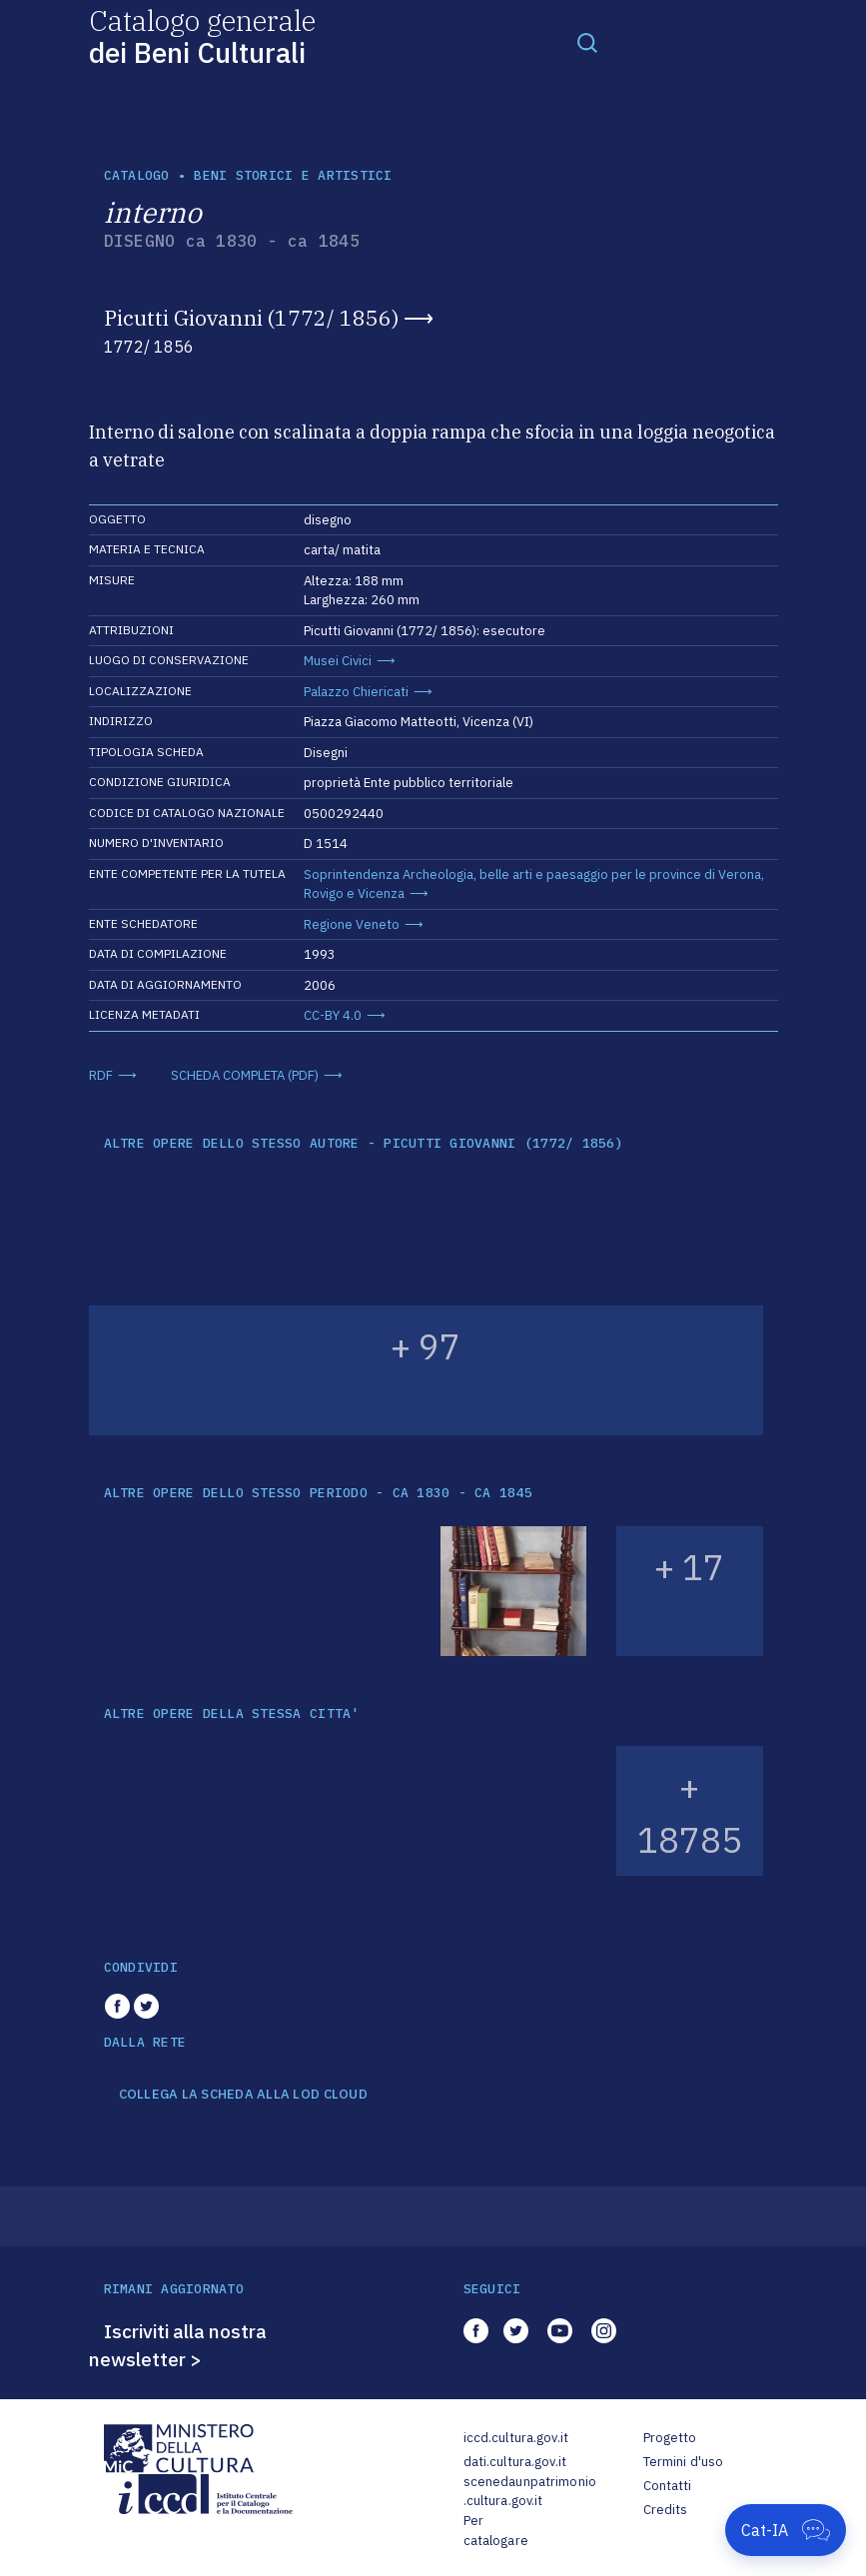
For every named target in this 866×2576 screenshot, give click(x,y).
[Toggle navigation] (587, 42)
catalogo (137, 175)
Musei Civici (338, 660)
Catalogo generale (202, 35)
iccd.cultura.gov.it (515, 2437)
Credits (665, 2509)
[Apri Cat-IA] (785, 2530)
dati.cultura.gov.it (514, 2461)
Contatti (667, 2485)
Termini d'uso (683, 2461)
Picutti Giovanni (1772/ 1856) (251, 318)
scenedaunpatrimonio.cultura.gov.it (529, 2491)
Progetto (670, 2437)
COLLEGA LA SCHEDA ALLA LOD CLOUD (243, 2095)
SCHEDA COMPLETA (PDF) (245, 1075)
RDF (101, 1075)
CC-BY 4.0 (333, 1015)
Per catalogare (495, 2530)
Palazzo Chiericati (356, 691)
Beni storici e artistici (293, 175)
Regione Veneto (352, 924)
